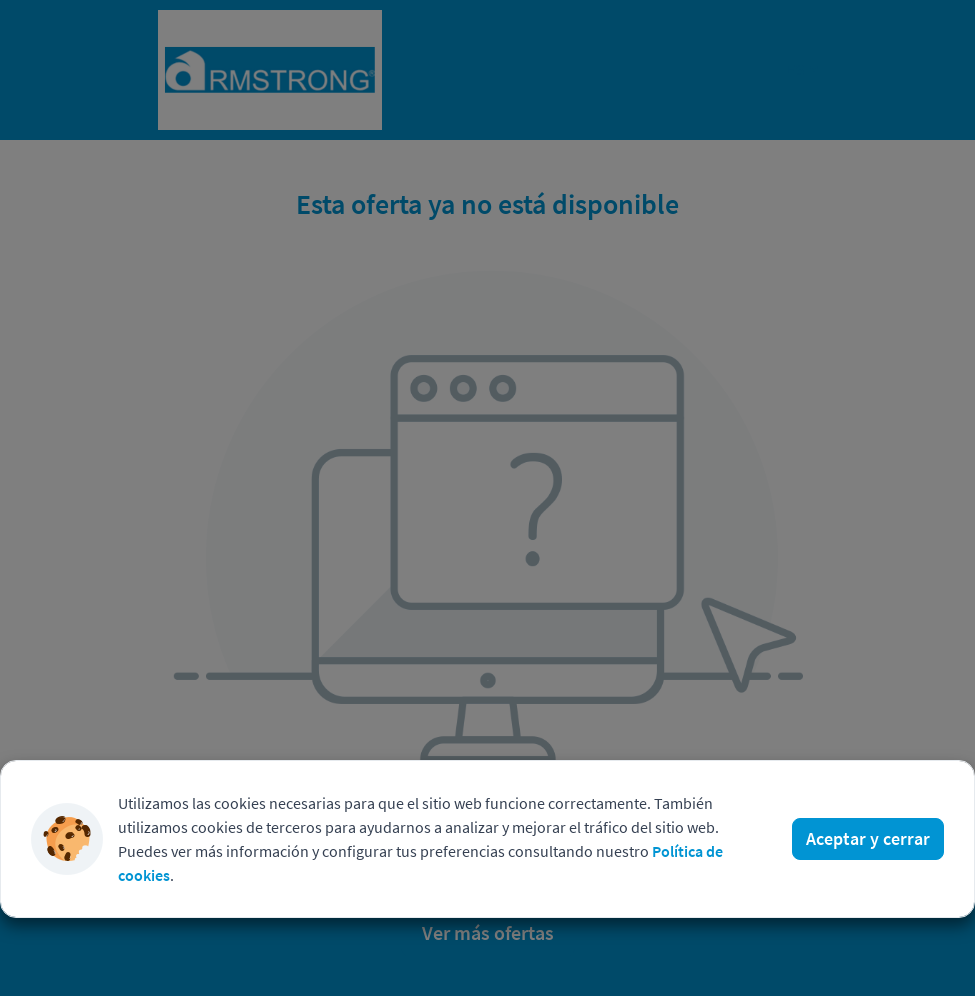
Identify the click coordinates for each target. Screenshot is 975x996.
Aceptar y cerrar (868, 838)
